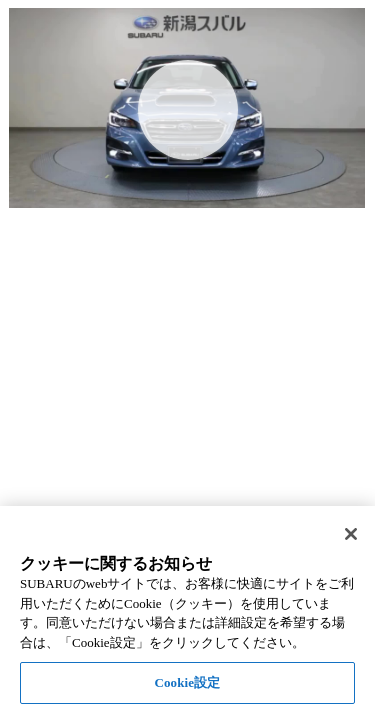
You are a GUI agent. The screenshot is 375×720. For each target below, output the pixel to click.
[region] (187, 613)
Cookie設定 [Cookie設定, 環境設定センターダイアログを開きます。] (187, 682)
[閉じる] (351, 534)
